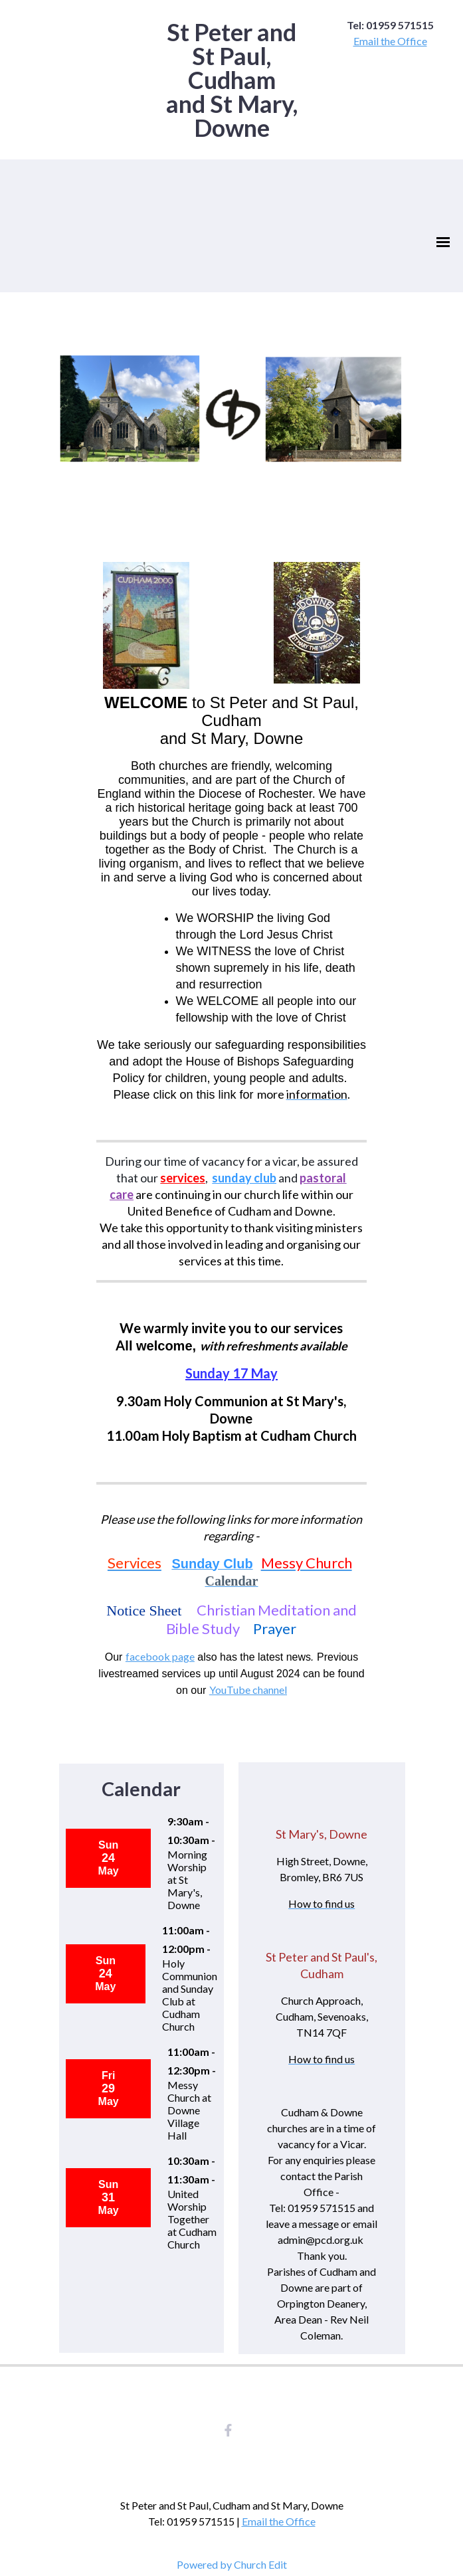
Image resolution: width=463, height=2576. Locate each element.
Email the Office (390, 41)
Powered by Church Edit (232, 2564)
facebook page (160, 1656)
